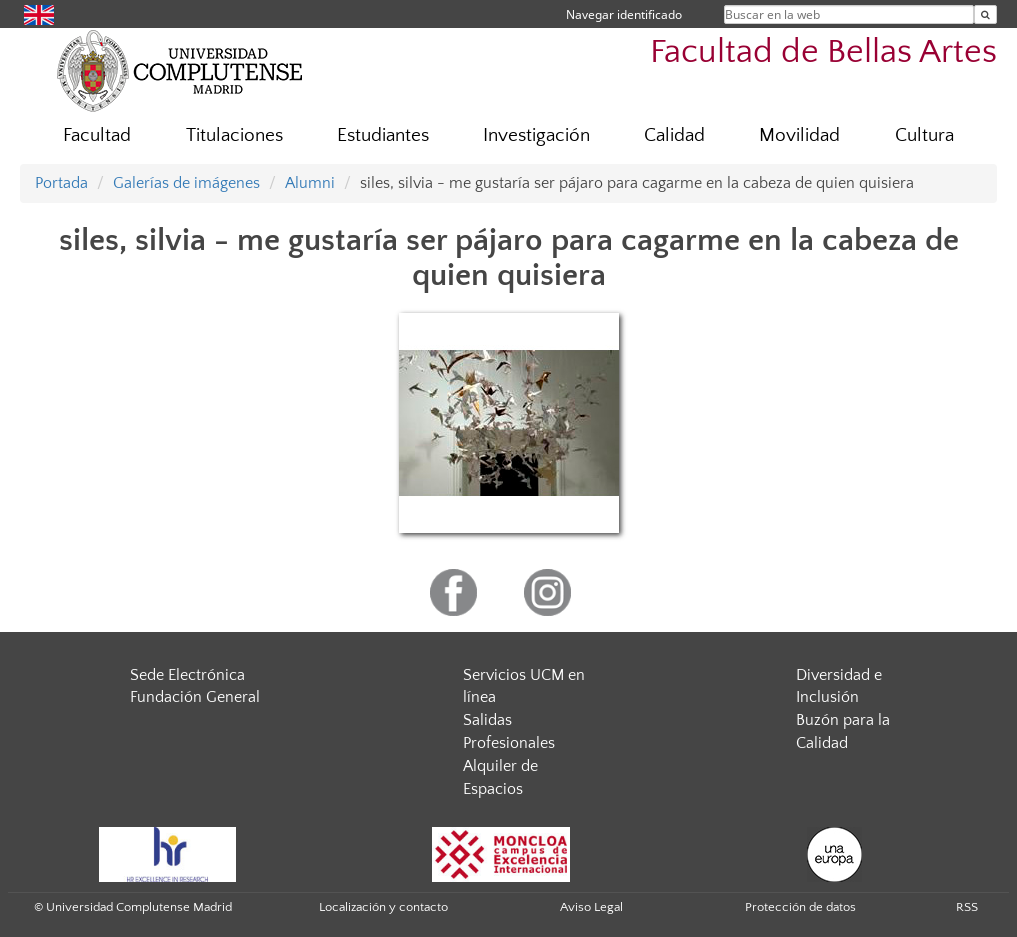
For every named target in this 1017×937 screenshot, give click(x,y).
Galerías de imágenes (186, 183)
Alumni (310, 183)
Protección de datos (800, 907)
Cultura (924, 135)
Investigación (536, 135)
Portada (61, 183)
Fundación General (195, 697)
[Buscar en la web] (985, 14)
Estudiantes (383, 135)
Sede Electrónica (187, 675)
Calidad (674, 135)
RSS (967, 907)
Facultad (97, 135)
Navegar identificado (624, 14)
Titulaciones (234, 135)
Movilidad (799, 135)
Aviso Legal (591, 907)
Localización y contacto (383, 907)
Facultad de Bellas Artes (823, 52)
